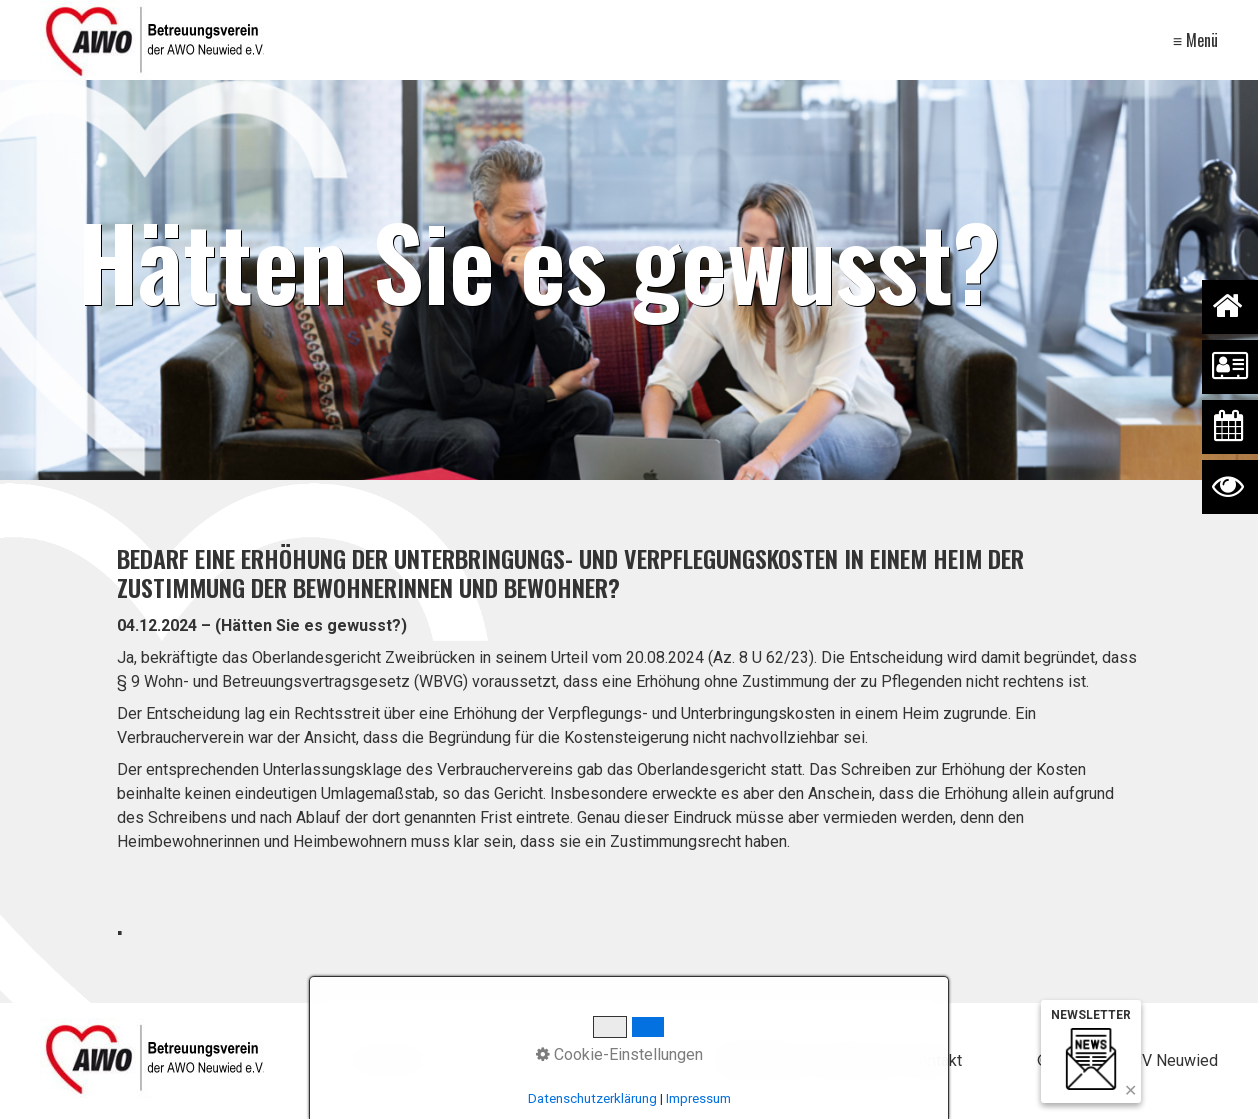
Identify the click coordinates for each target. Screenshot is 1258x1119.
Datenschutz (761, 1060)
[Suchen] (631, 1061)
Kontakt (935, 1060)
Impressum (857, 1060)
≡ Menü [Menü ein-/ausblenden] (1195, 40)
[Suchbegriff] (493, 1061)
